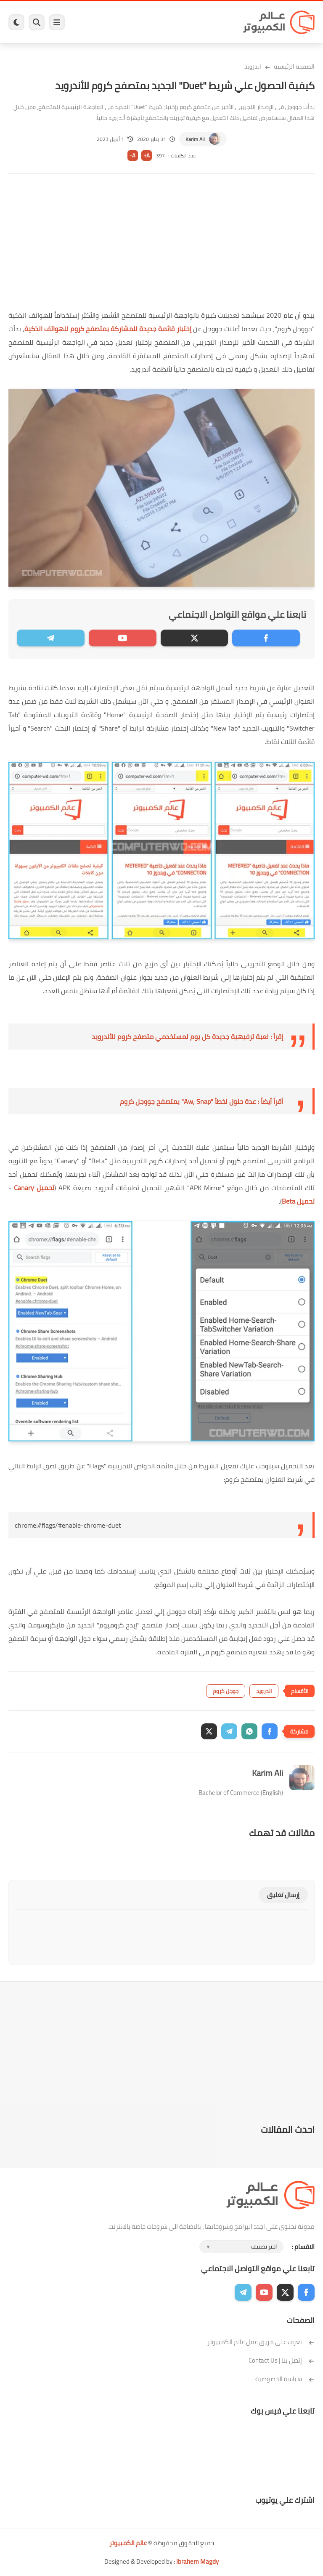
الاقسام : (303, 2247)
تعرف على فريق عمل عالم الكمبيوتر (261, 2342)
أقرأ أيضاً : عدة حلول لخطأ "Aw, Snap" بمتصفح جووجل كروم (201, 1101)
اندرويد (252, 66)
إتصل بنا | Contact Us (282, 2360)
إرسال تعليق (283, 1895)
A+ (146, 155)
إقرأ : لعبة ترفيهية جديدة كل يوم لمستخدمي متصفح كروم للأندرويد (187, 1036)
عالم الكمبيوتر (128, 2543)
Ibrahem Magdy (197, 2561)
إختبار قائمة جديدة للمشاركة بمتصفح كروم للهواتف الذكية (107, 328)
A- (132, 155)
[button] (270, 1731)
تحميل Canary (34, 1187)
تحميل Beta (298, 1201)
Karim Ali (195, 139)
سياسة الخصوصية (285, 2379)
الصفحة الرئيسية (294, 66)
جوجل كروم (225, 1691)
